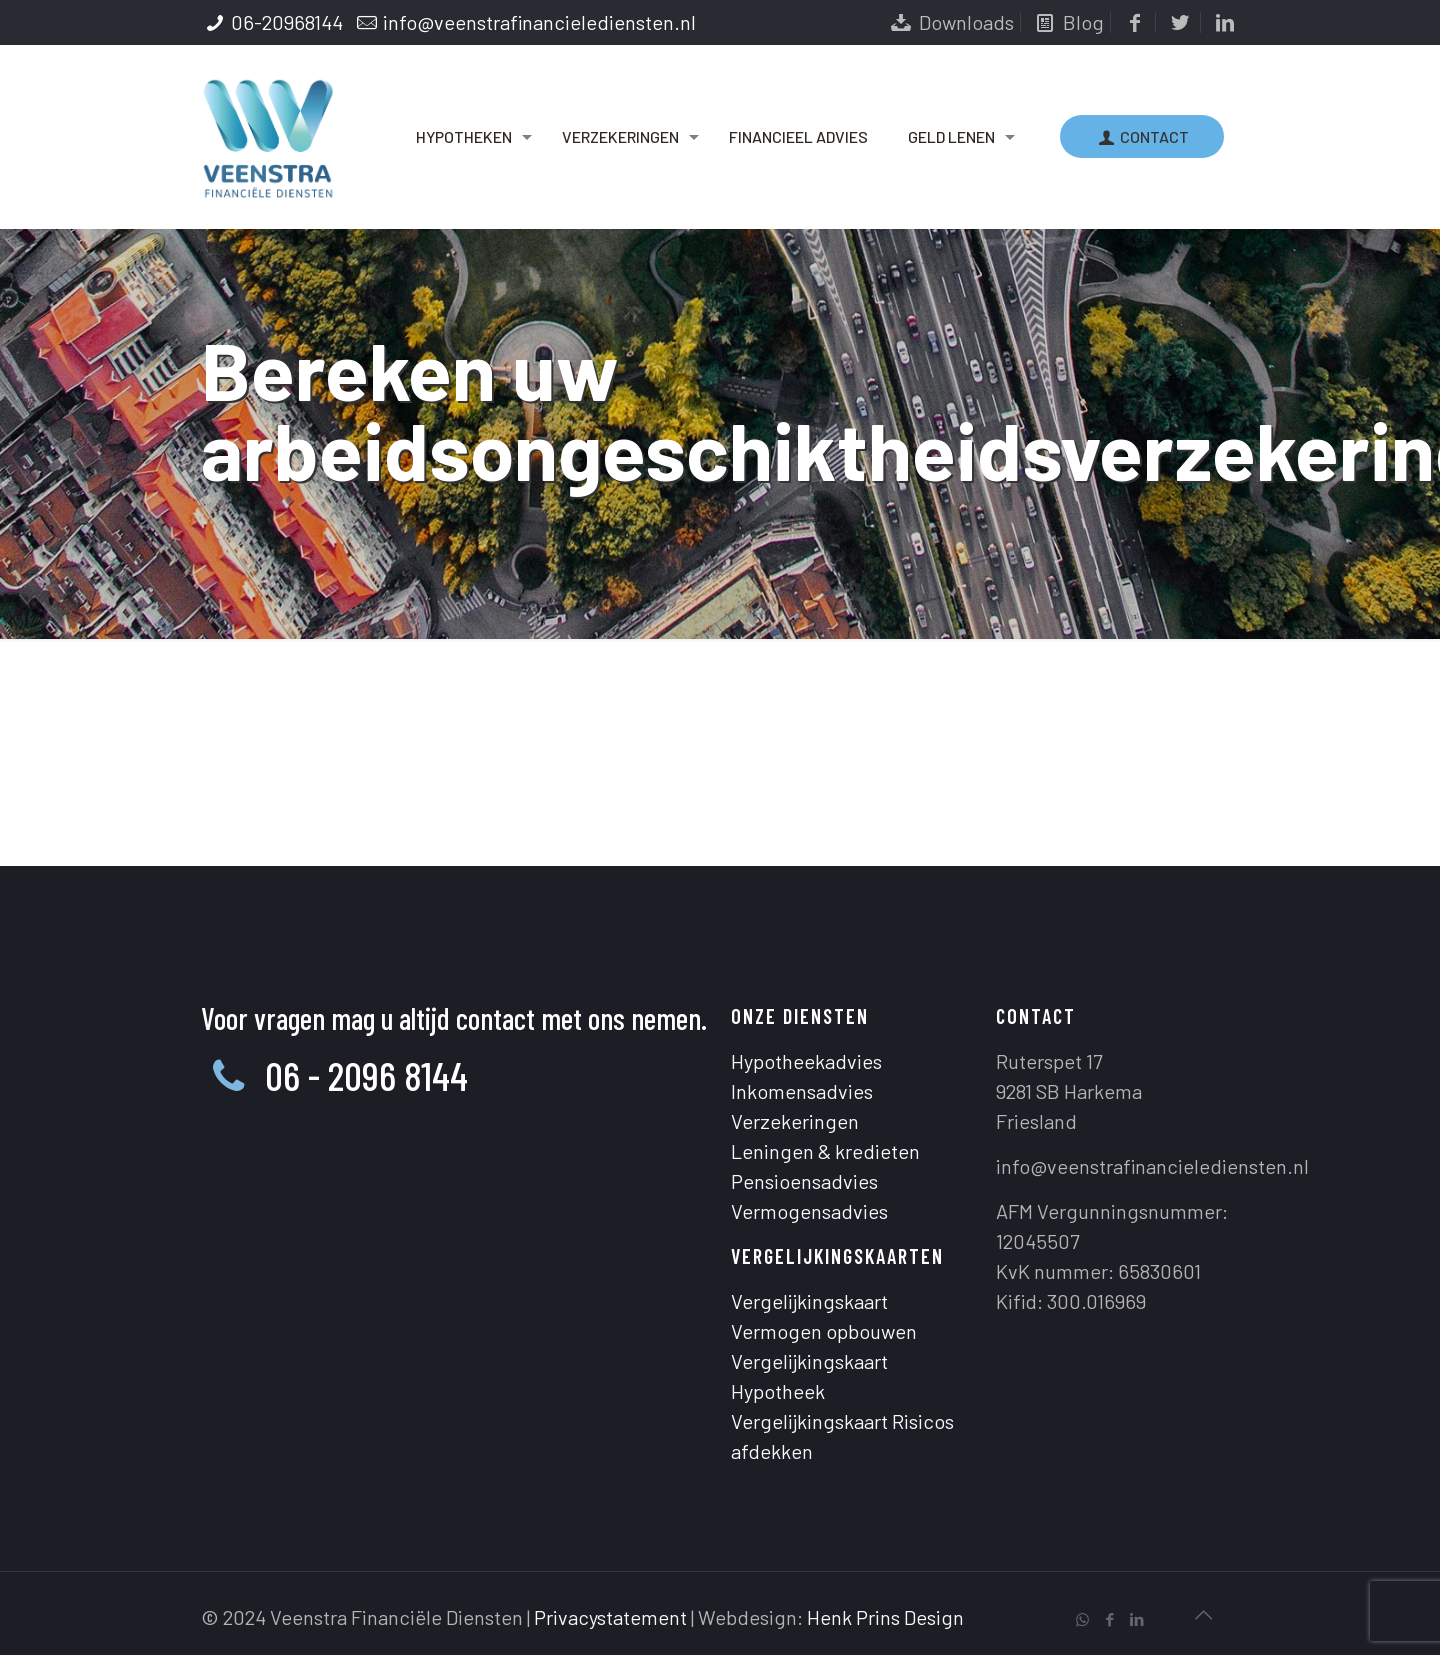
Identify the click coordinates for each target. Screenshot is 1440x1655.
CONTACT (1142, 136)
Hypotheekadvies (806, 1061)
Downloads (950, 22)
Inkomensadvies (802, 1091)
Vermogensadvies (809, 1211)
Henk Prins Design (885, 1617)
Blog (1067, 22)
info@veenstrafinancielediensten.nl (539, 22)
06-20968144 (287, 22)
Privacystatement (610, 1617)
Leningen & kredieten (825, 1151)
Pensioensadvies (804, 1181)
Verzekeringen (795, 1121)
